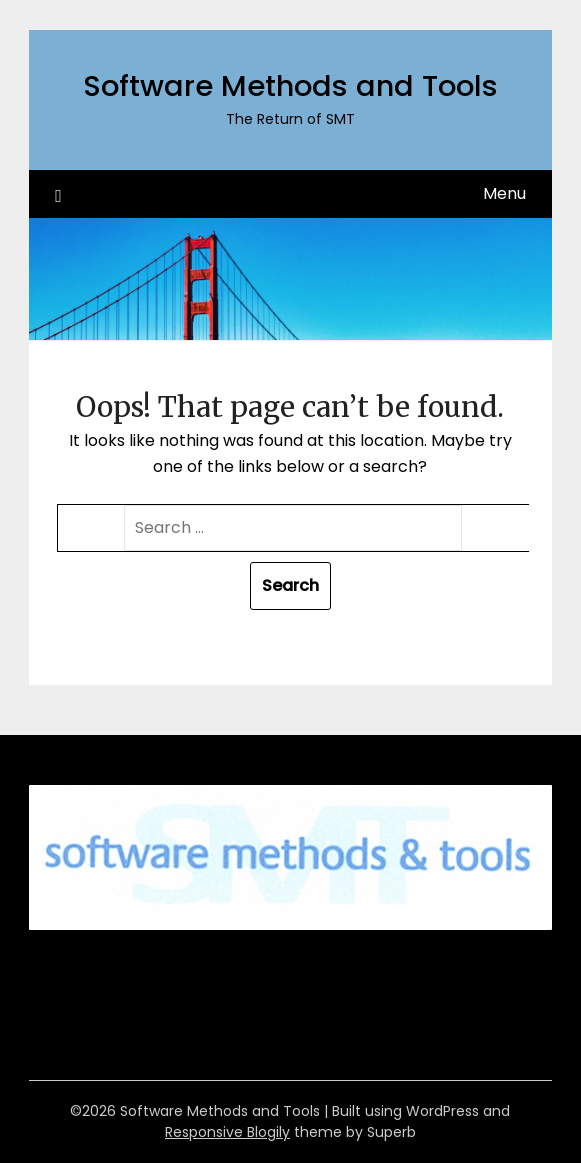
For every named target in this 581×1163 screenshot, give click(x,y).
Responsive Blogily (227, 1132)
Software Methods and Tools (290, 86)
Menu (504, 193)
